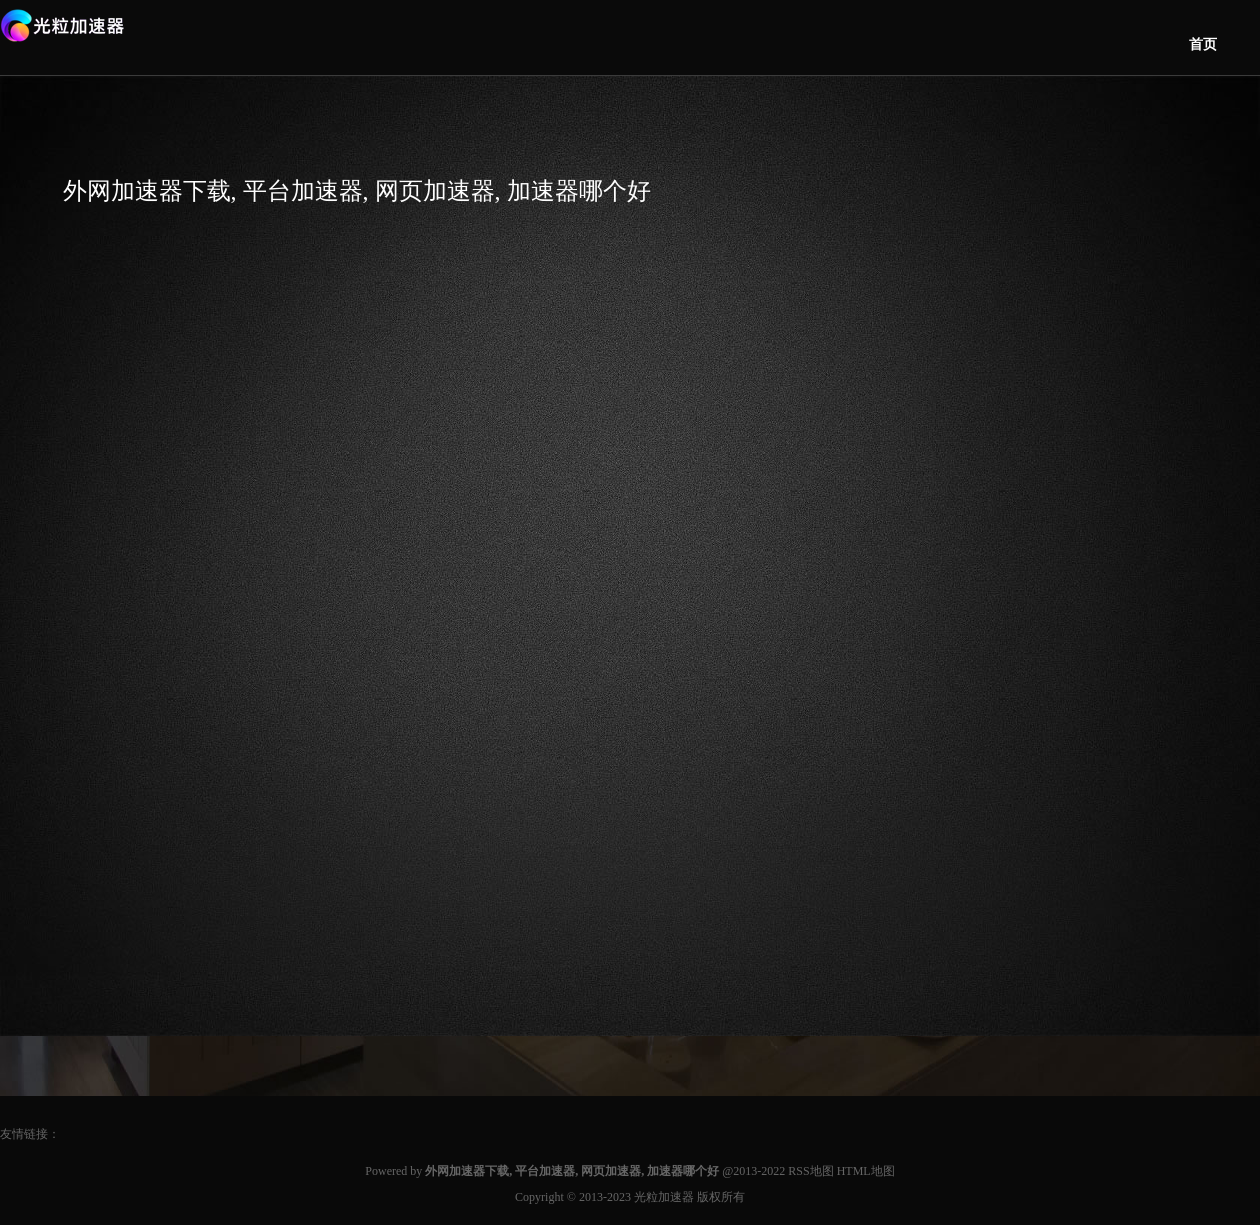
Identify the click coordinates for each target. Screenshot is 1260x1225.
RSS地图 (810, 1171)
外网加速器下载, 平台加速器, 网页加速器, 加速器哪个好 (357, 191)
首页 (1203, 44)
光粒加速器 (664, 1197)
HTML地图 (866, 1171)
